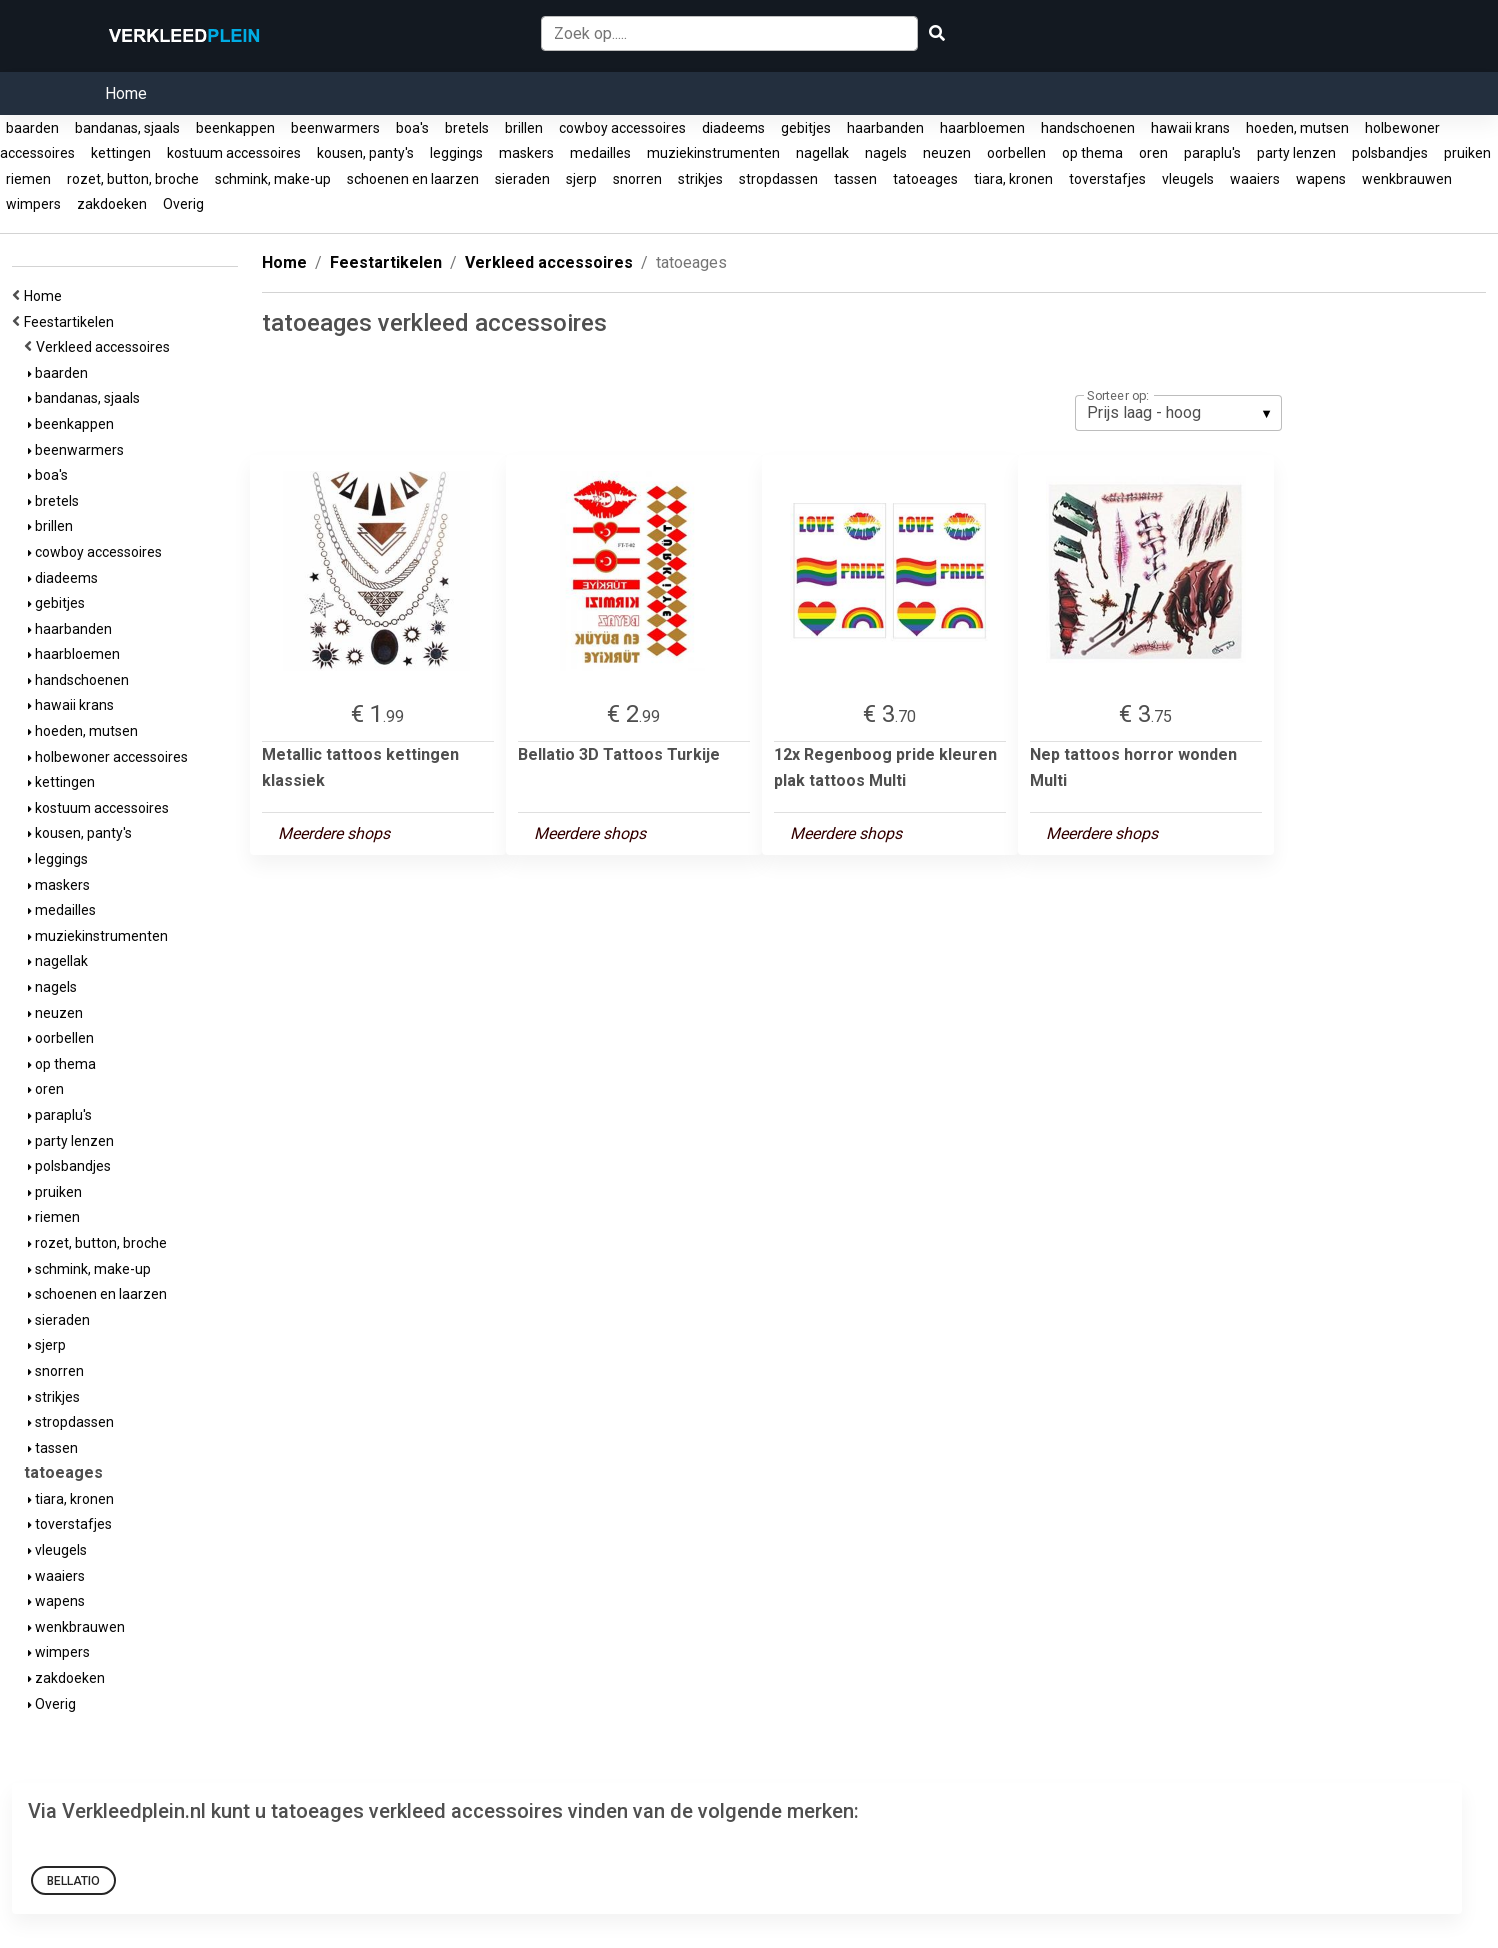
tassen (855, 179)
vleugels (1188, 179)
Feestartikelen (72, 322)
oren (1153, 153)
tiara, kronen (1013, 179)
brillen (524, 128)
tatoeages (925, 179)
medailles (600, 153)
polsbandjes (1390, 153)
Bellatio (73, 1881)
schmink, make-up (273, 179)
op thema (1092, 153)
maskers (526, 153)
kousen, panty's (365, 153)
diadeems (733, 128)
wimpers (33, 204)
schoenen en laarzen (413, 179)
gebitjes (806, 128)
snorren (637, 179)
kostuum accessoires (234, 153)
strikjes (700, 179)
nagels (886, 153)
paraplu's (1212, 153)
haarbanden (885, 128)
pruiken (1467, 153)
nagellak (822, 153)
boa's (412, 128)
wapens (1321, 179)
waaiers (1255, 179)
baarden (32, 128)
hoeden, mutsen (1297, 128)
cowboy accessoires (622, 128)
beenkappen (235, 128)
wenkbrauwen (1407, 179)
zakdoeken (112, 204)
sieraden (522, 179)
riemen (28, 179)
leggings (456, 153)
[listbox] (1178, 413)
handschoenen (1088, 128)
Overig (183, 204)
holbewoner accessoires (108, 757)
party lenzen (1296, 153)
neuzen (947, 153)
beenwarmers (335, 128)
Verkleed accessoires (106, 347)
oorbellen (1016, 153)
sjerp (581, 179)
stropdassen (778, 179)
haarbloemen (982, 128)
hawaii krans (1190, 128)
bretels (467, 128)
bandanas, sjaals (127, 128)
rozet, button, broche (133, 179)
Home (126, 93)
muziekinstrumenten (713, 153)
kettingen (121, 153)
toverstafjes (1107, 179)
